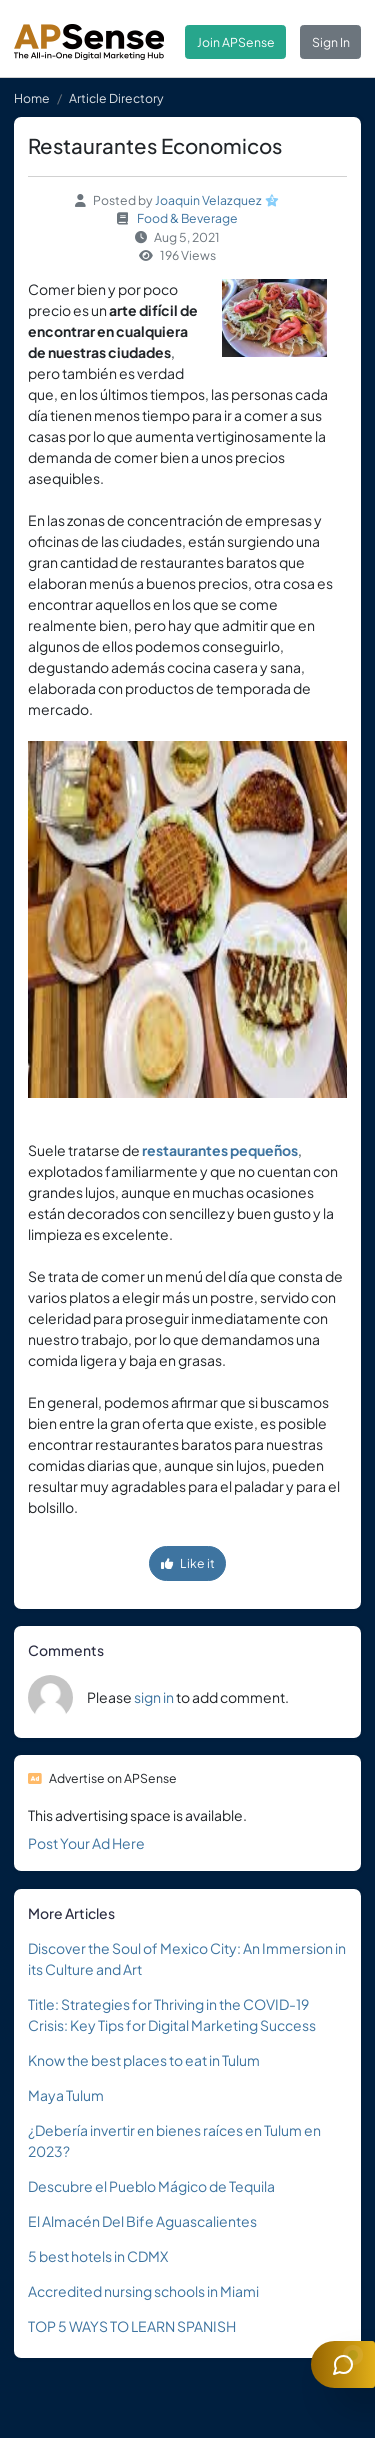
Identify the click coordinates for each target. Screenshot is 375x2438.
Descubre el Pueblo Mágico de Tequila (151, 2186)
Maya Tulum (66, 2095)
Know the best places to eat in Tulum (144, 2060)
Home (32, 98)
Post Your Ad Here (86, 1843)
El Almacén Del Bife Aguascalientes (142, 2221)
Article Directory (116, 98)
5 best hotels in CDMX (98, 2256)
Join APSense (236, 42)
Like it (188, 1563)
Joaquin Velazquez (208, 200)
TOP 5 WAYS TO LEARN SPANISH (132, 2326)
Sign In (331, 42)
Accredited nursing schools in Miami (143, 2291)
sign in (154, 1697)
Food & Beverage (187, 218)
